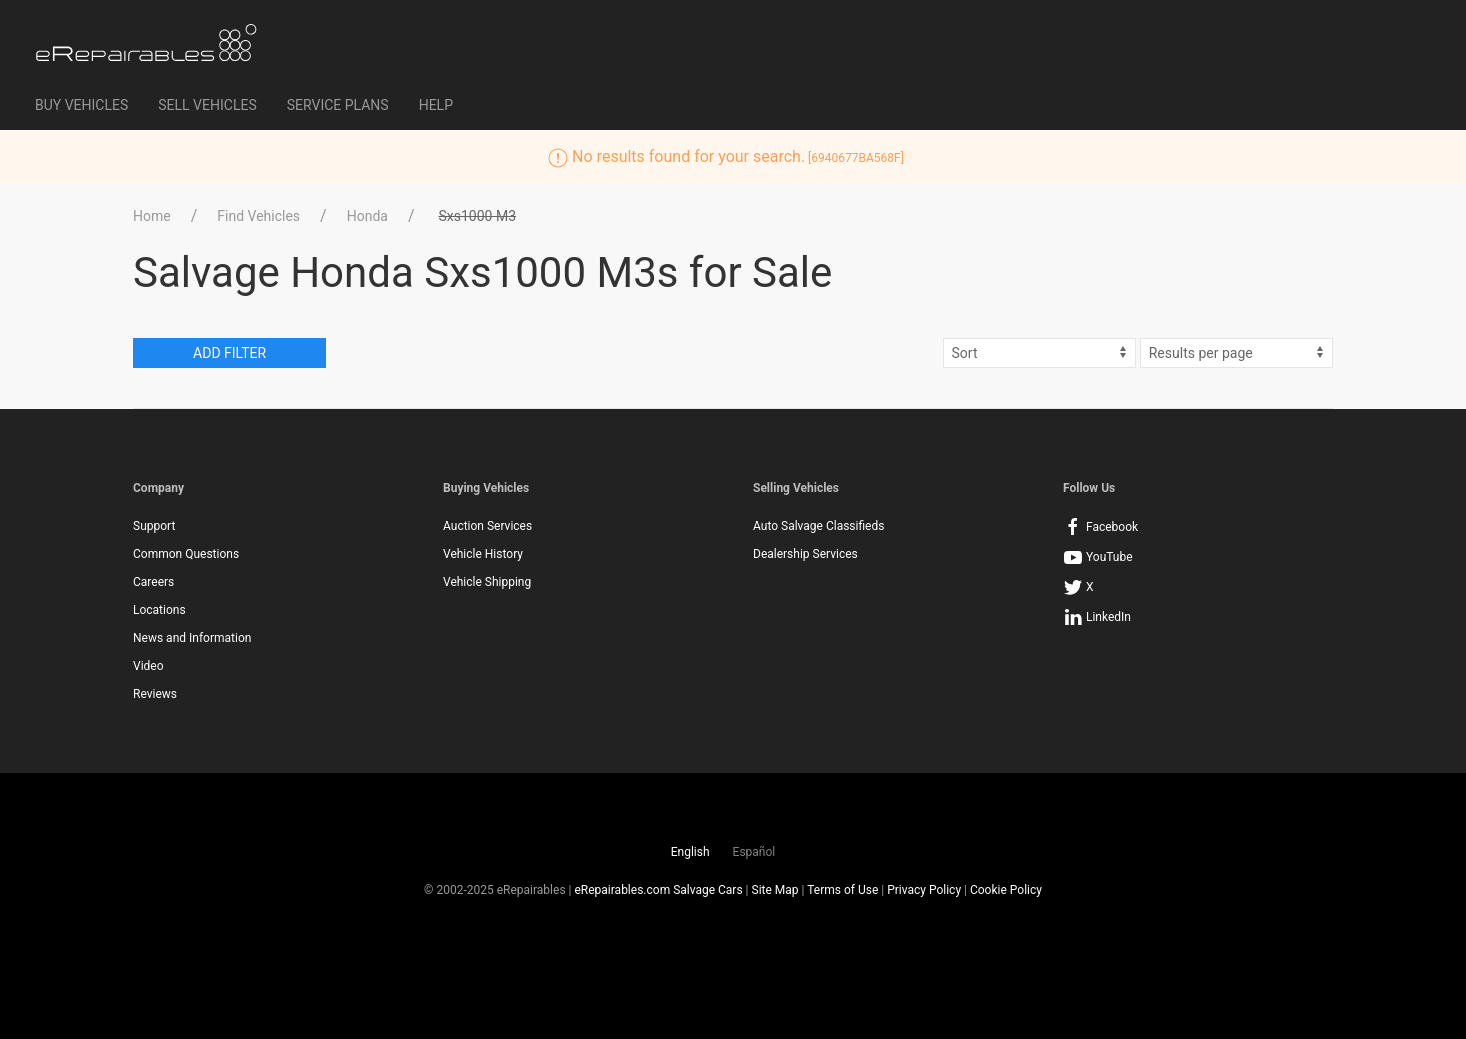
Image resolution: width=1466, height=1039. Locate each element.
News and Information (192, 638)
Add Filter (229, 353)
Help (436, 105)
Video (148, 666)
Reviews (155, 694)
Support (154, 526)
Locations (159, 610)
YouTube (1098, 557)
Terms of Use (842, 890)
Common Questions (186, 554)
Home (152, 216)
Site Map (775, 890)
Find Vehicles (258, 216)
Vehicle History (483, 554)
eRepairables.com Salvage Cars (658, 890)
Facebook (1100, 527)
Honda (367, 216)
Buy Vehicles (81, 105)
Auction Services (487, 526)
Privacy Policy (924, 890)
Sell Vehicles (207, 105)
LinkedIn (1097, 617)
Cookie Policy (1006, 890)
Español (754, 852)
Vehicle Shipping (487, 582)
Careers (153, 582)
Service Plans (338, 105)
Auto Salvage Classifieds (818, 526)
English (690, 852)
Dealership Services (805, 554)
